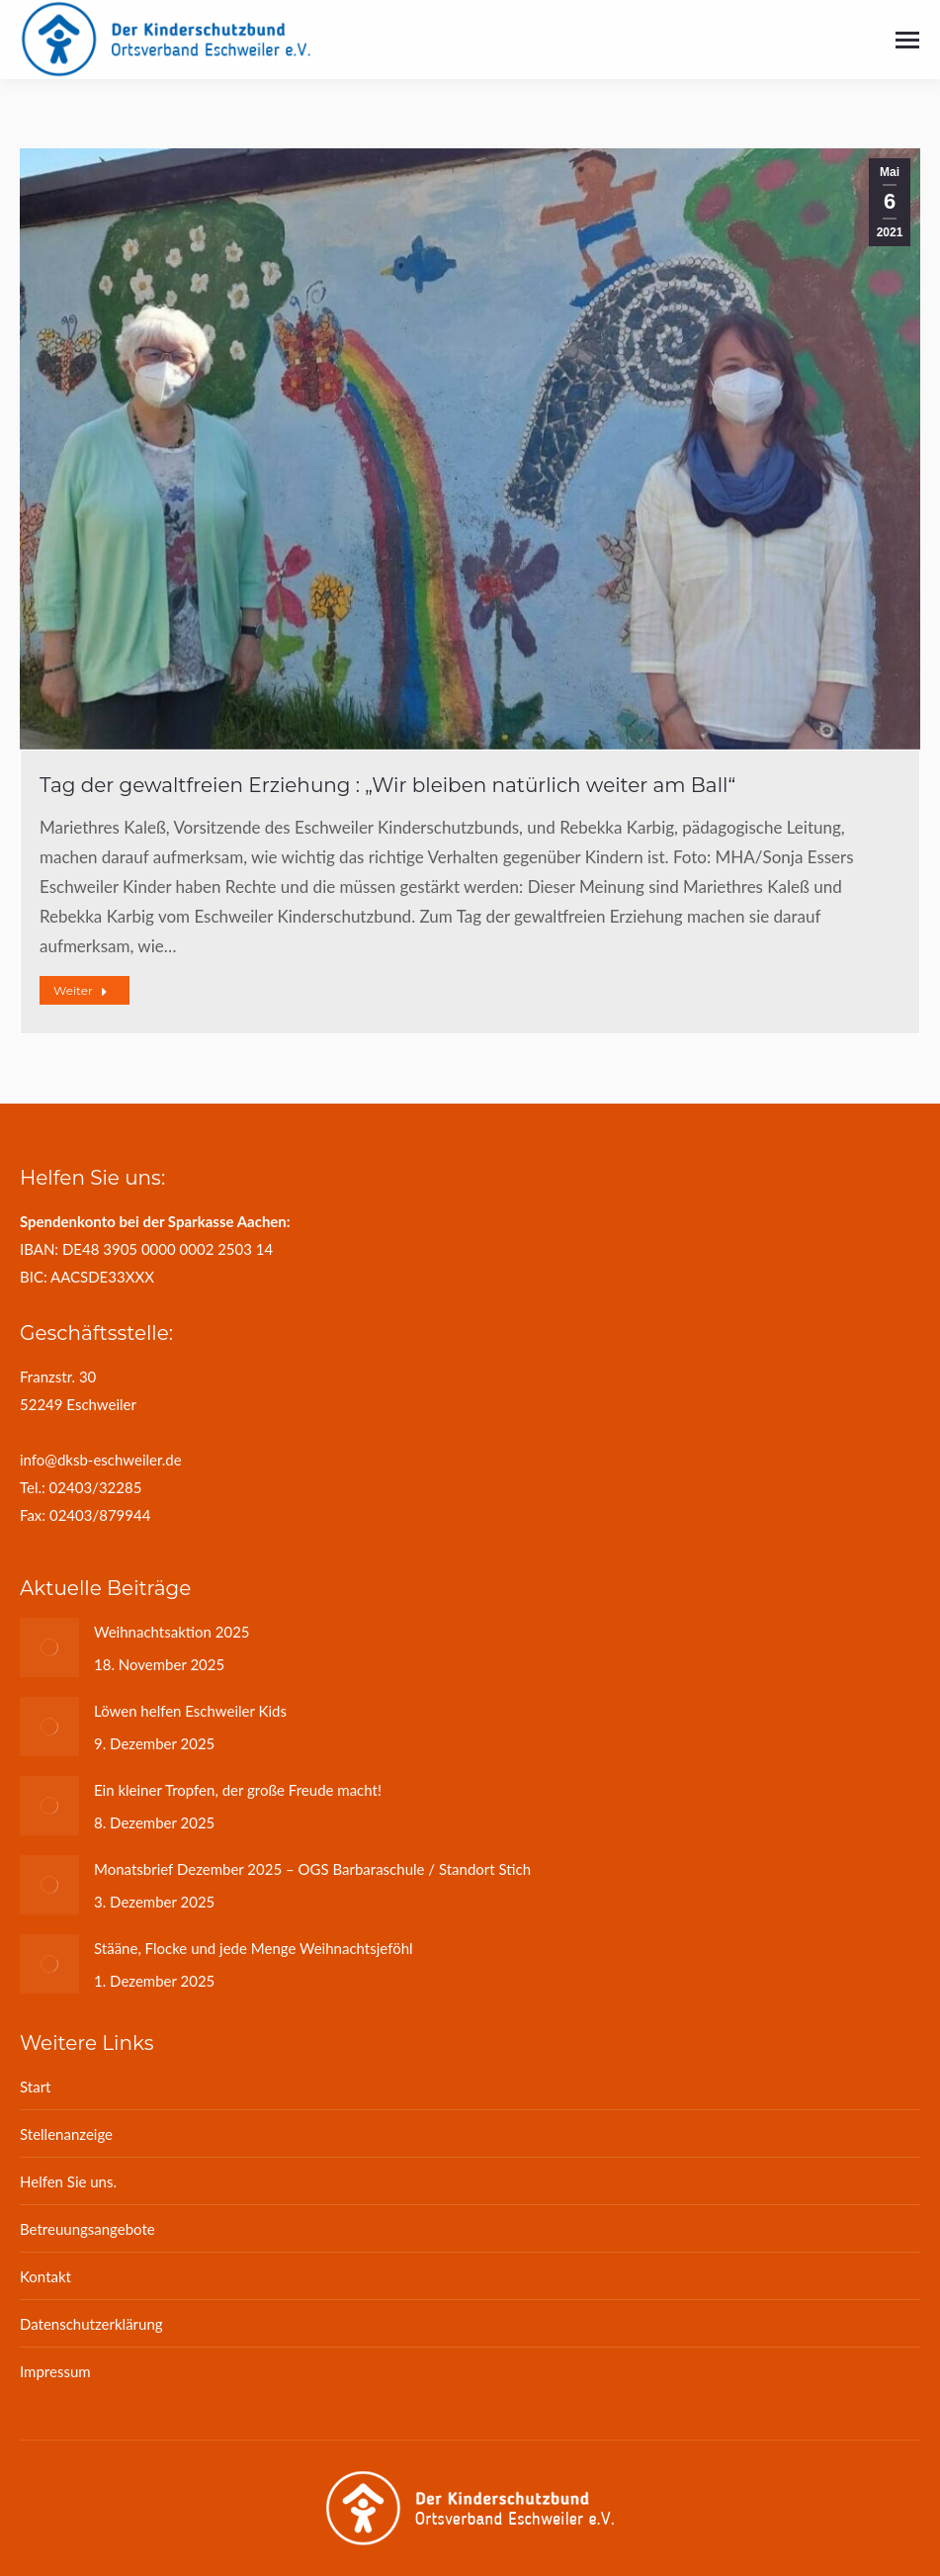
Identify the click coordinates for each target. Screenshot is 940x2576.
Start (35, 2086)
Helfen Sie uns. (68, 2181)
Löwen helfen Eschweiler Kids (190, 1711)
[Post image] (49, 1647)
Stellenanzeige (66, 2134)
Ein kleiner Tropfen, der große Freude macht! (238, 1790)
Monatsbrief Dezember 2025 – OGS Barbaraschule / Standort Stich (312, 1869)
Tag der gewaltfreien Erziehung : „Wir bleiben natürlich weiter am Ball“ (387, 785)
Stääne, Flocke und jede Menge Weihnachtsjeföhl (253, 1948)
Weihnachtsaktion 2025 (172, 1632)
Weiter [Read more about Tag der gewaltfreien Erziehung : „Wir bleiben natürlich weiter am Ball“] (80, 990)
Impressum (55, 2371)
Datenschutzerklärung (91, 2324)
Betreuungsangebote (87, 2229)
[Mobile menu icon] (907, 40)
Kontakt (45, 2276)
